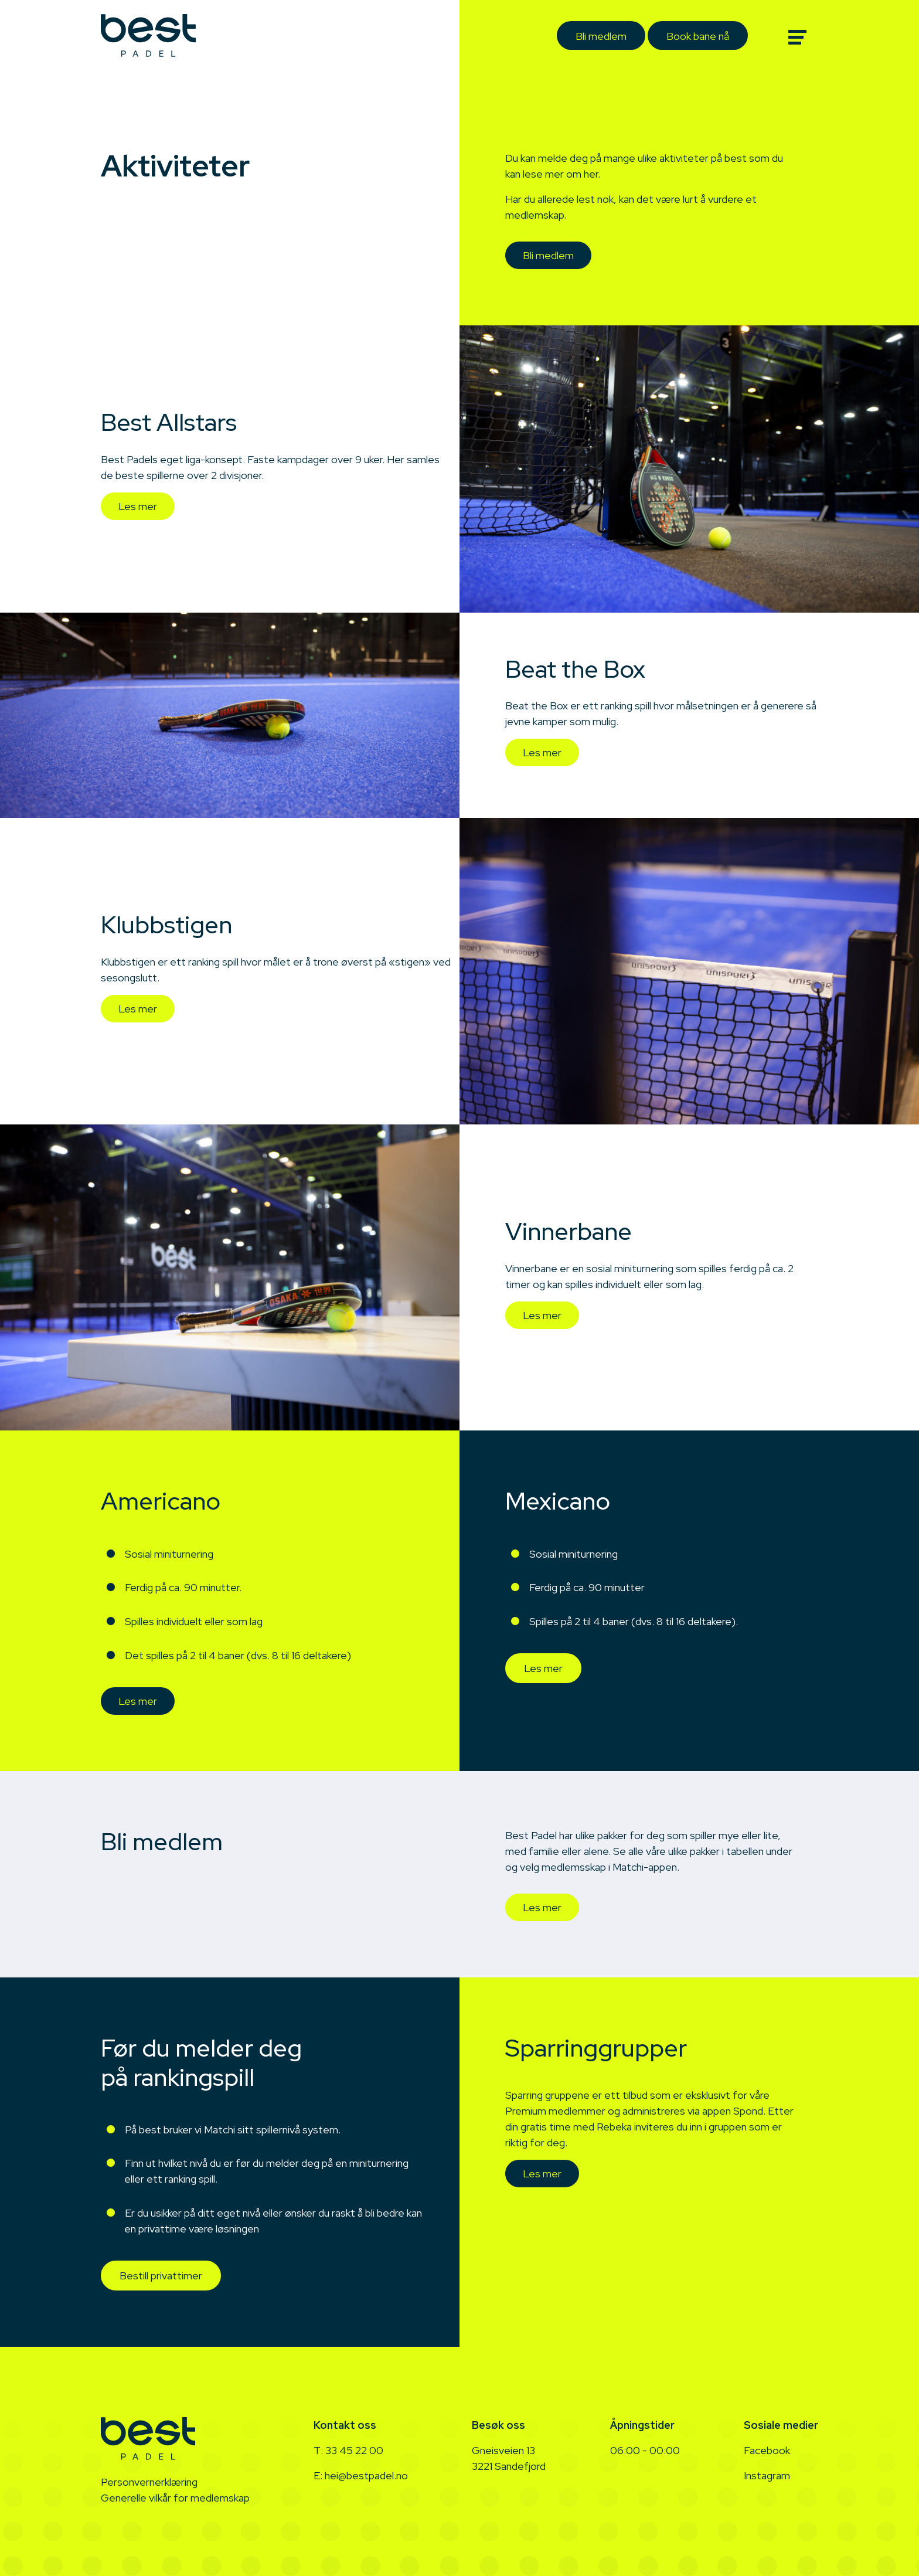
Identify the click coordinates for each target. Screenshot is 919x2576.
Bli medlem (601, 36)
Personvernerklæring (149, 2482)
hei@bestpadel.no (366, 2475)
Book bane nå (697, 36)
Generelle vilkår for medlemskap (175, 2497)
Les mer (137, 506)
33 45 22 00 (354, 2450)
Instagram (767, 2475)
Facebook (767, 2450)
